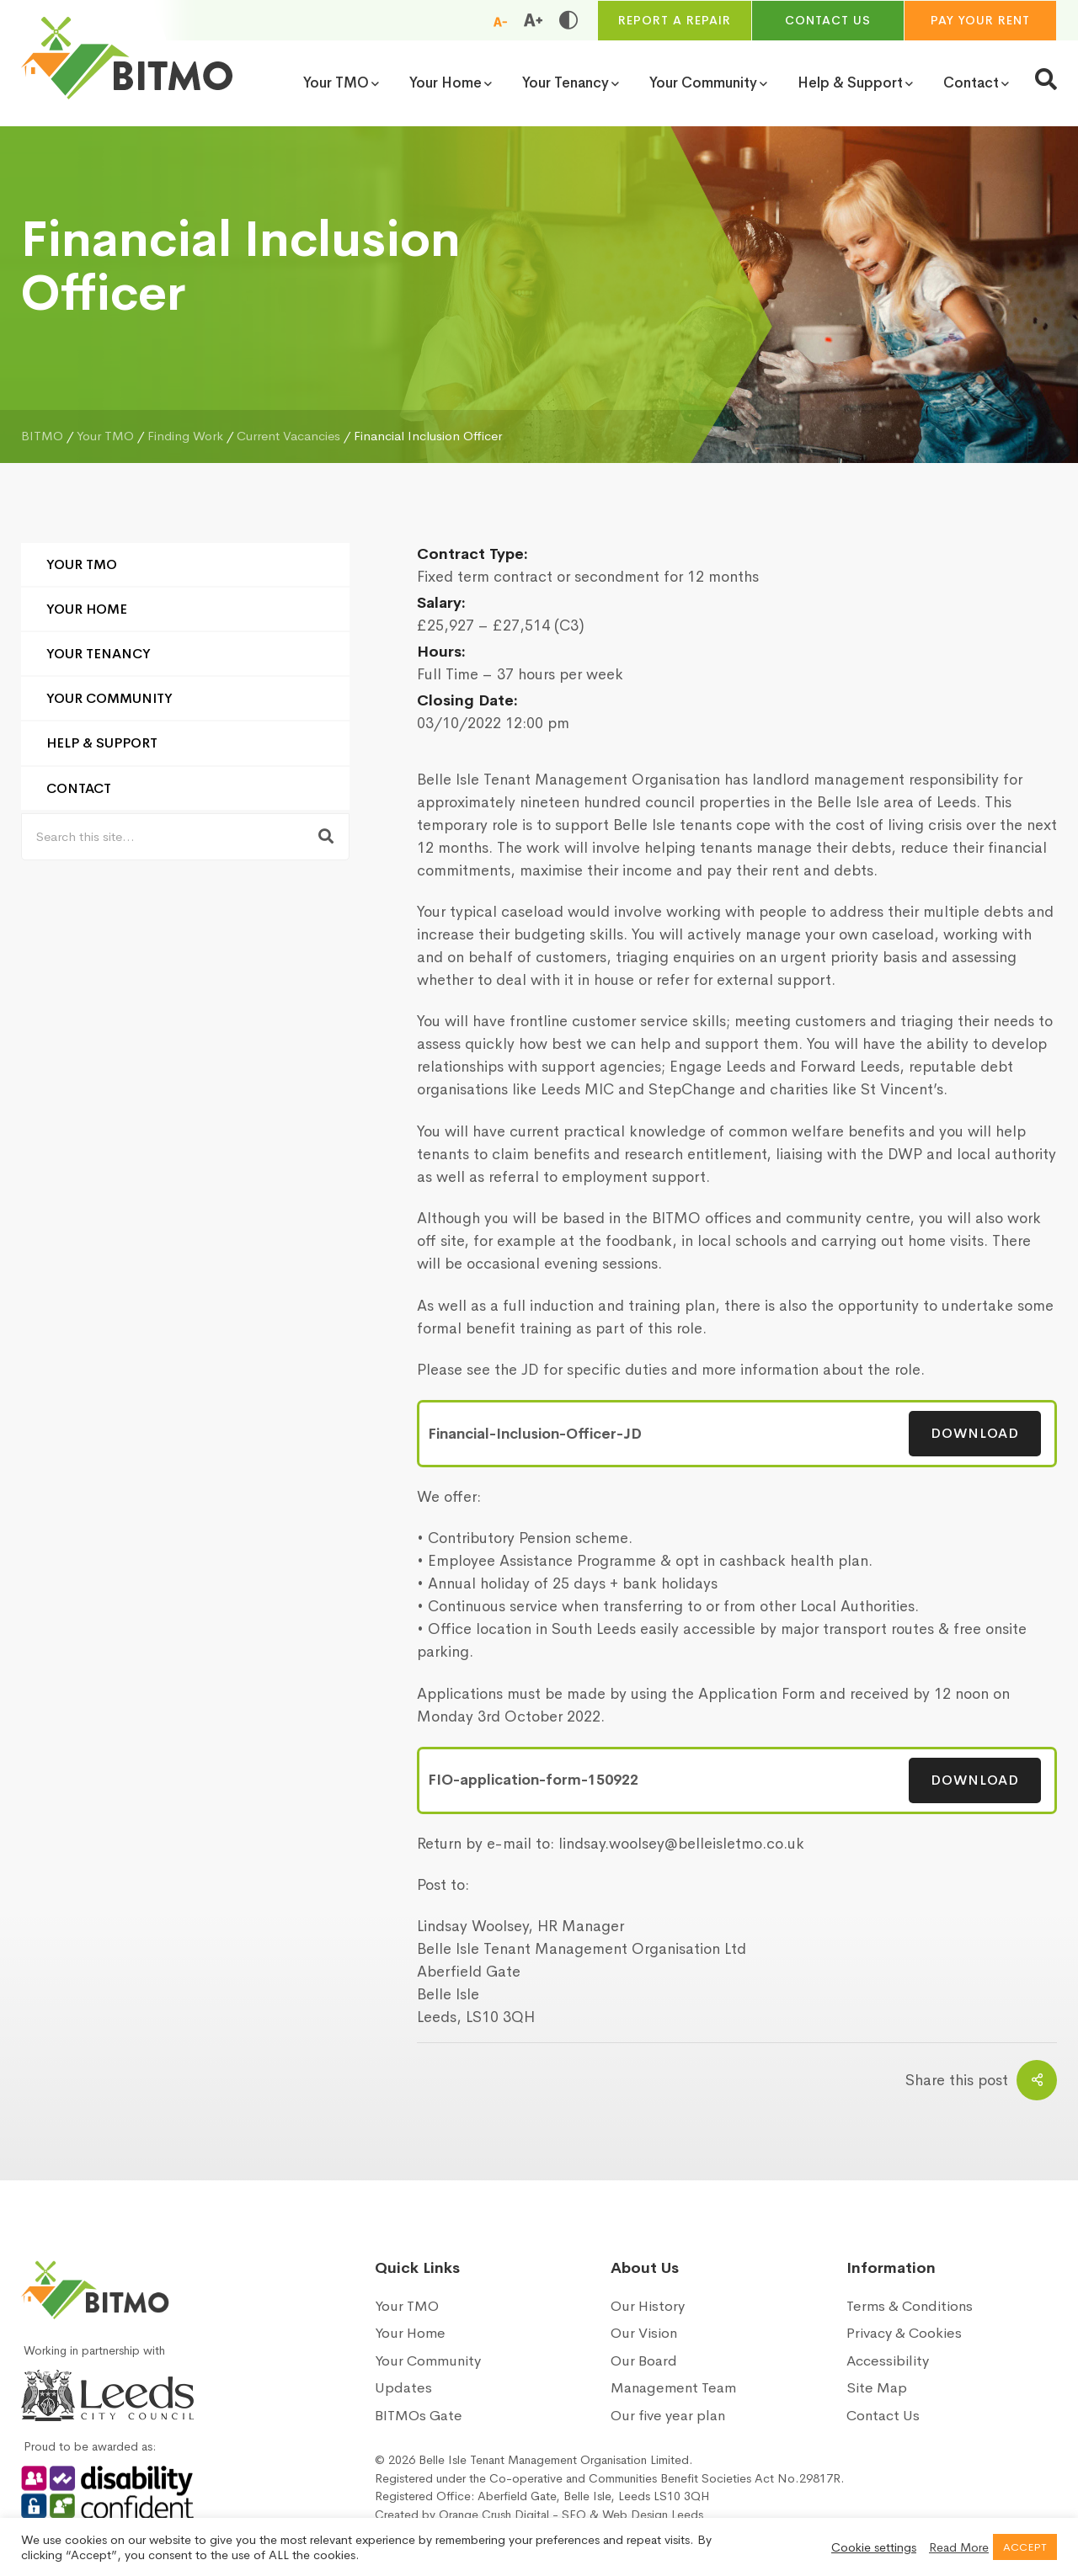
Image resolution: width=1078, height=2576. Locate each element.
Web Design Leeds (652, 2514)
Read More (959, 2547)
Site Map (876, 2388)
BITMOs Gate (418, 2415)
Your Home (86, 609)
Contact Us (883, 2415)
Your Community (109, 698)
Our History (648, 2306)
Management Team (673, 2388)
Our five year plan (668, 2415)
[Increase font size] (533, 20)
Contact (78, 788)
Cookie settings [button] (873, 2547)
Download (975, 1433)
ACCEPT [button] (1025, 2547)
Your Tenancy (98, 654)
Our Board (644, 2361)
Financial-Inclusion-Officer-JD (535, 1434)
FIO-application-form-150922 (533, 1780)
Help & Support (101, 743)
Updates (403, 2388)
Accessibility (887, 2361)
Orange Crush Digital (494, 2514)
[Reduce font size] (500, 21)
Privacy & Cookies (904, 2333)
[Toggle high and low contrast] (568, 20)
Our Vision (644, 2333)
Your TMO (81, 564)
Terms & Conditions (909, 2306)
